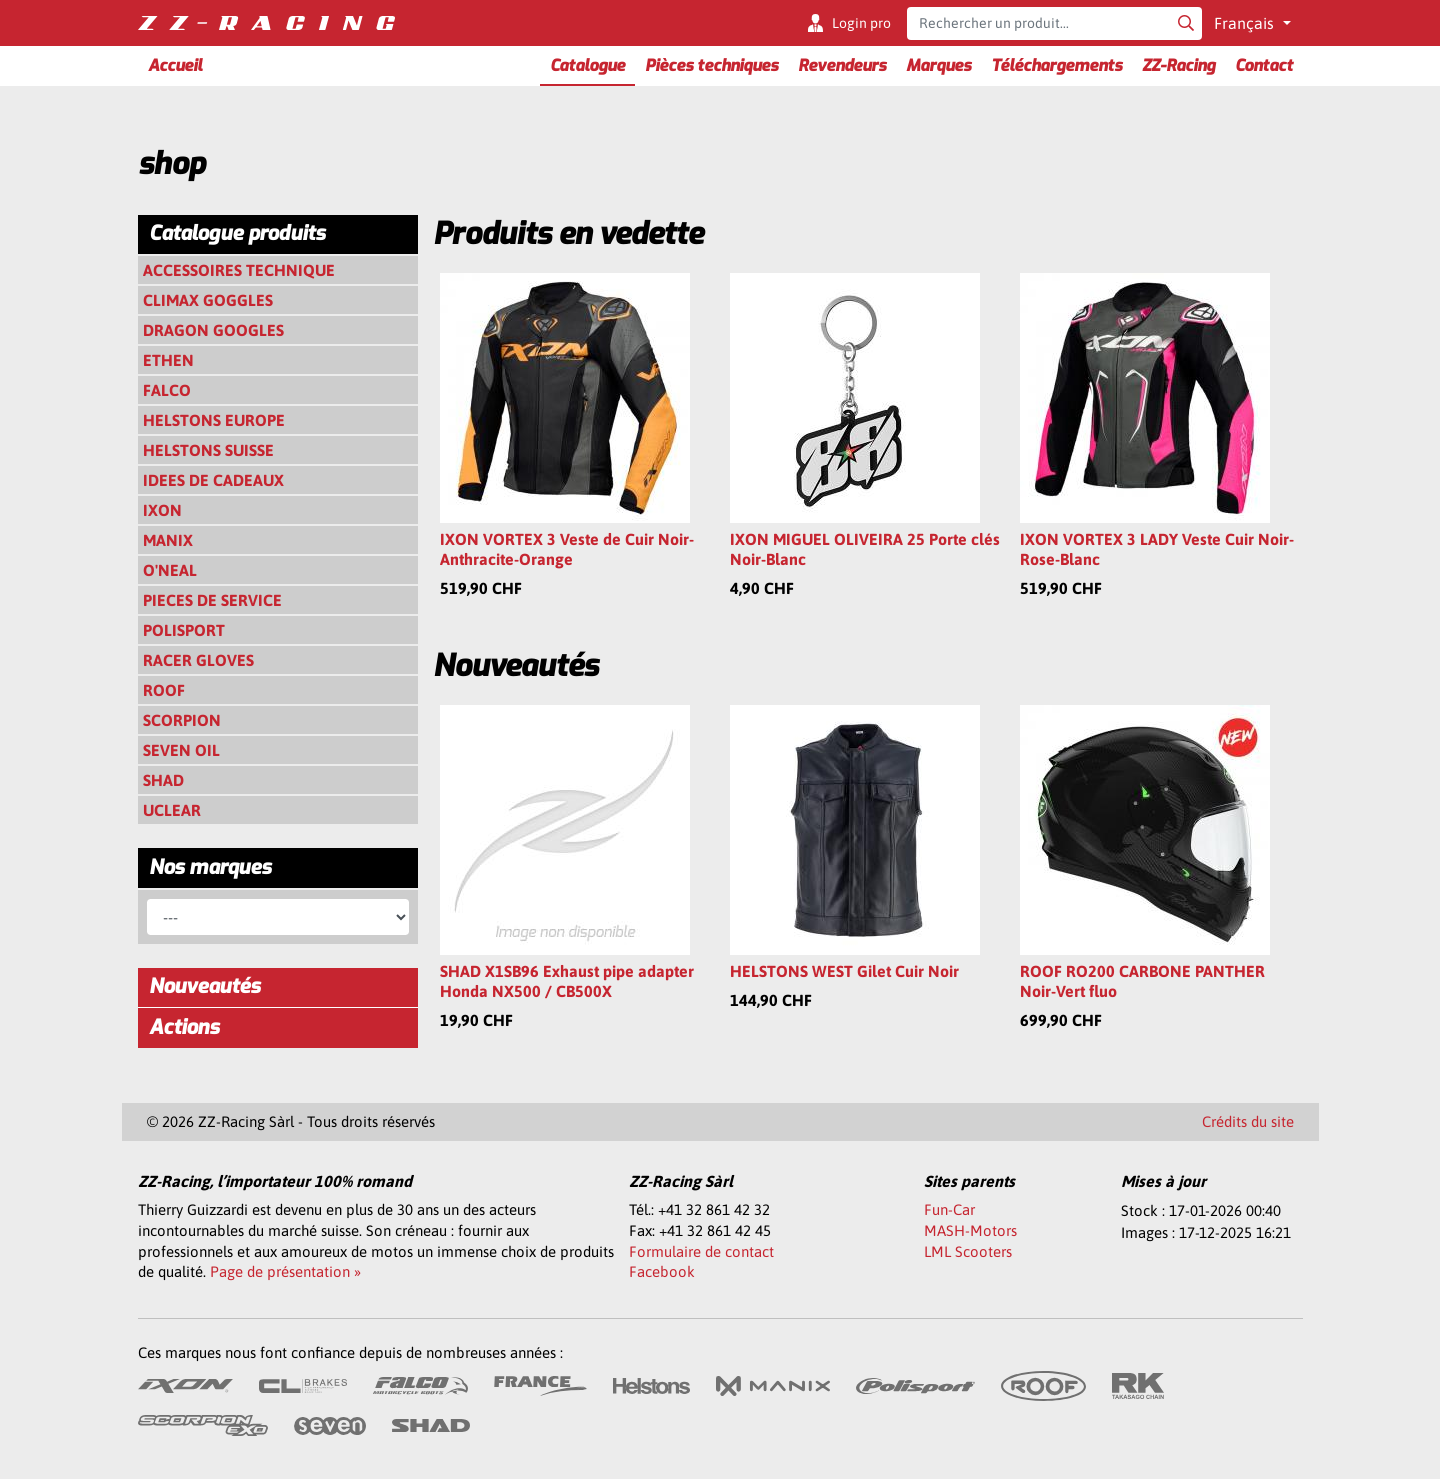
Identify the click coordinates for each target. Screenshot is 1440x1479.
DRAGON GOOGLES (213, 330)
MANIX (168, 540)
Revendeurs (842, 65)
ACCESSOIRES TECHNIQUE (239, 270)
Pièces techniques (711, 65)
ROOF (164, 690)
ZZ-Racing (1178, 65)
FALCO (167, 390)
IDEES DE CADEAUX (213, 480)
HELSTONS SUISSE (208, 450)
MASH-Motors (970, 1230)
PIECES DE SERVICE (212, 600)
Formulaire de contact (701, 1251)
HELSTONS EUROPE (214, 420)
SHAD (163, 780)
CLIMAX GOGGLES (208, 300)
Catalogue (587, 65)
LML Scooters (968, 1251)
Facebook (662, 1271)
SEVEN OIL (181, 750)
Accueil (175, 65)
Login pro (861, 23)
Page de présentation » (285, 1271)
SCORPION (182, 720)
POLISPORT (184, 630)
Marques (938, 65)
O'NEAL (170, 570)
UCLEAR (172, 810)
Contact (1264, 65)
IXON (162, 510)
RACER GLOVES (198, 660)
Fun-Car (949, 1209)
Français (1246, 23)
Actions (184, 1027)
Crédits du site (1248, 1121)
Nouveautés (204, 986)
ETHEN (168, 360)
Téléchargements (1056, 65)
